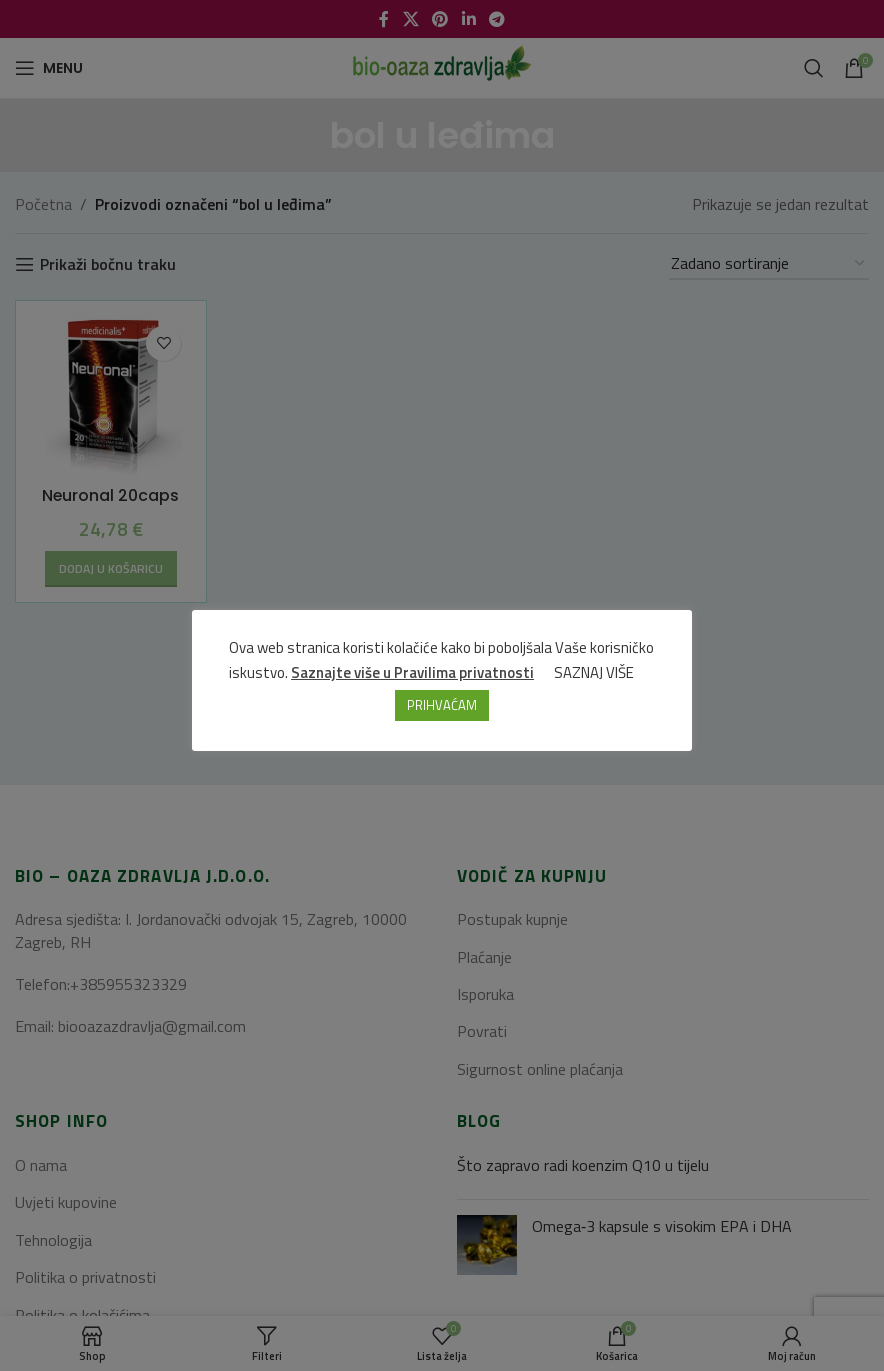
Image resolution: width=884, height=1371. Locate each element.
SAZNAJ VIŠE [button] (595, 672)
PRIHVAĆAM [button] (442, 705)
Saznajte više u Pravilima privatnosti (413, 672)
